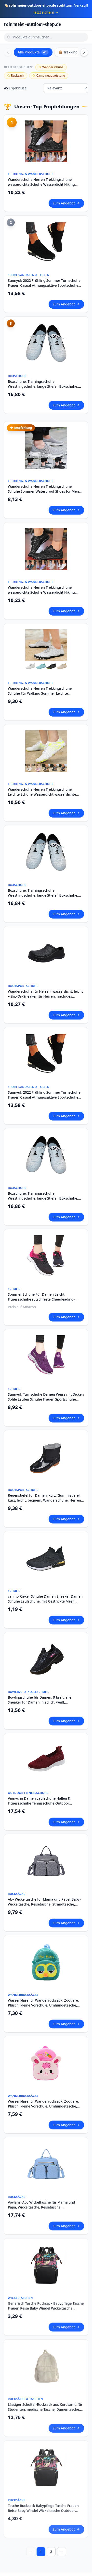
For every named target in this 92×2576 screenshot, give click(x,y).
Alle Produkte (33, 52)
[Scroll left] (8, 52)
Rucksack (15, 75)
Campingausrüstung (48, 75)
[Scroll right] (84, 52)
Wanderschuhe (51, 67)
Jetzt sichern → (46, 12)
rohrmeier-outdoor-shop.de (32, 24)
